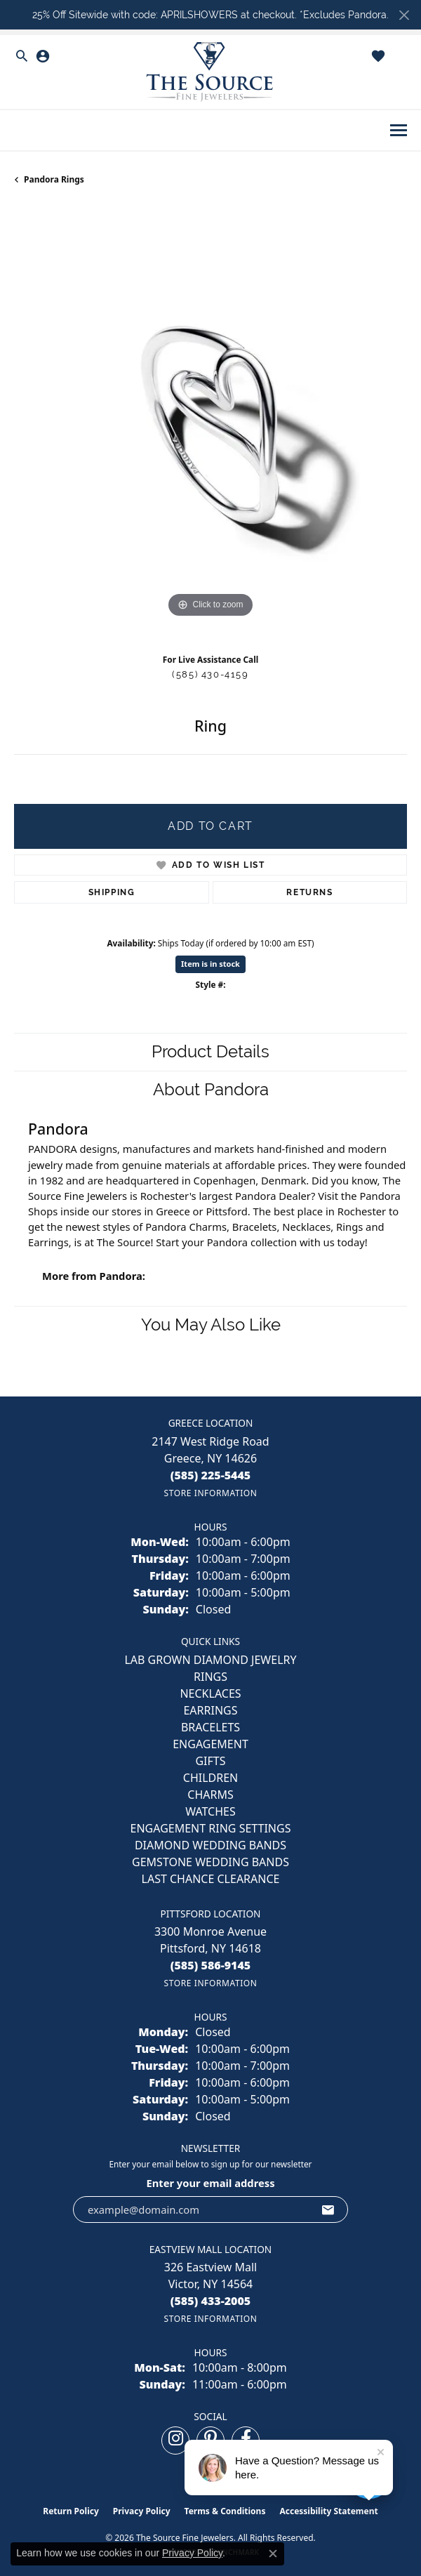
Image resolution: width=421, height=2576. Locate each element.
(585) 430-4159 (210, 674)
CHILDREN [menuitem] (210, 1777)
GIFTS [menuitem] (210, 1761)
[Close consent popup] (273, 2553)
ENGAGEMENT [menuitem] (210, 1744)
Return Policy (71, 2511)
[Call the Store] (211, 1475)
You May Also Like (211, 1324)
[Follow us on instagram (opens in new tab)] (175, 2440)
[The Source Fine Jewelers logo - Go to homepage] (210, 72)
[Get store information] (210, 1493)
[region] (210, 424)
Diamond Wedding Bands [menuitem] (210, 1845)
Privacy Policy (142, 2511)
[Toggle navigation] (398, 130)
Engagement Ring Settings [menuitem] (211, 1828)
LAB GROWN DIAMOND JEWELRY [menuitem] (210, 1659)
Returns (309, 892)
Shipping (111, 892)
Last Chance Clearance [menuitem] (211, 1879)
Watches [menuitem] (210, 1811)
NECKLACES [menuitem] (210, 1693)
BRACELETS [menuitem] (210, 1727)
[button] (21, 56)
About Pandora (211, 1089)
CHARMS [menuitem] (210, 1794)
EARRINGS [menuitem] (210, 1710)
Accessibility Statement (328, 2511)
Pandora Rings (54, 179)
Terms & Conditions (225, 2511)
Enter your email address (210, 2183)
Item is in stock (210, 963)
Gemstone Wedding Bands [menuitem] (210, 1862)
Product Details (210, 1051)
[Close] (404, 15)
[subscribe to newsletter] (328, 2209)
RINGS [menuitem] (210, 1676)
